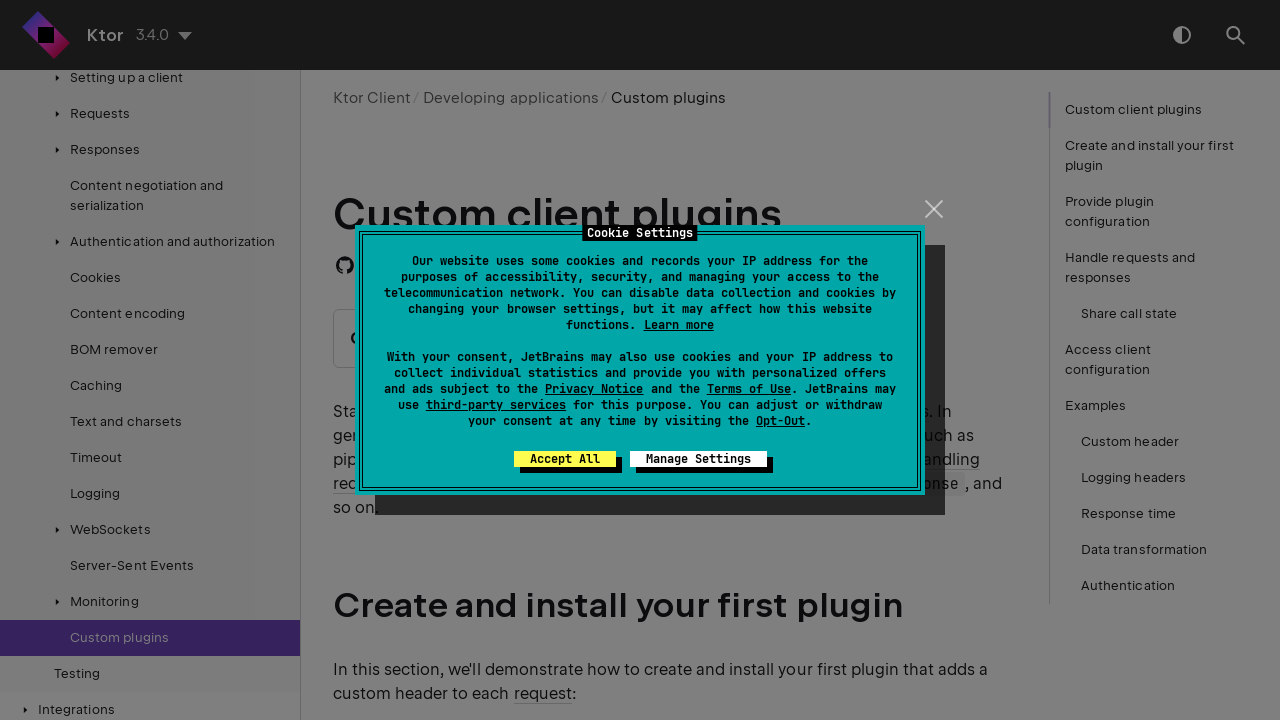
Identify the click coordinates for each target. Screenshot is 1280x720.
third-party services (496, 405)
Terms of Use (749, 389)
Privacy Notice (594, 389)
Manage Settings (698, 459)
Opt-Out (780, 421)
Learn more (679, 325)
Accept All (565, 459)
